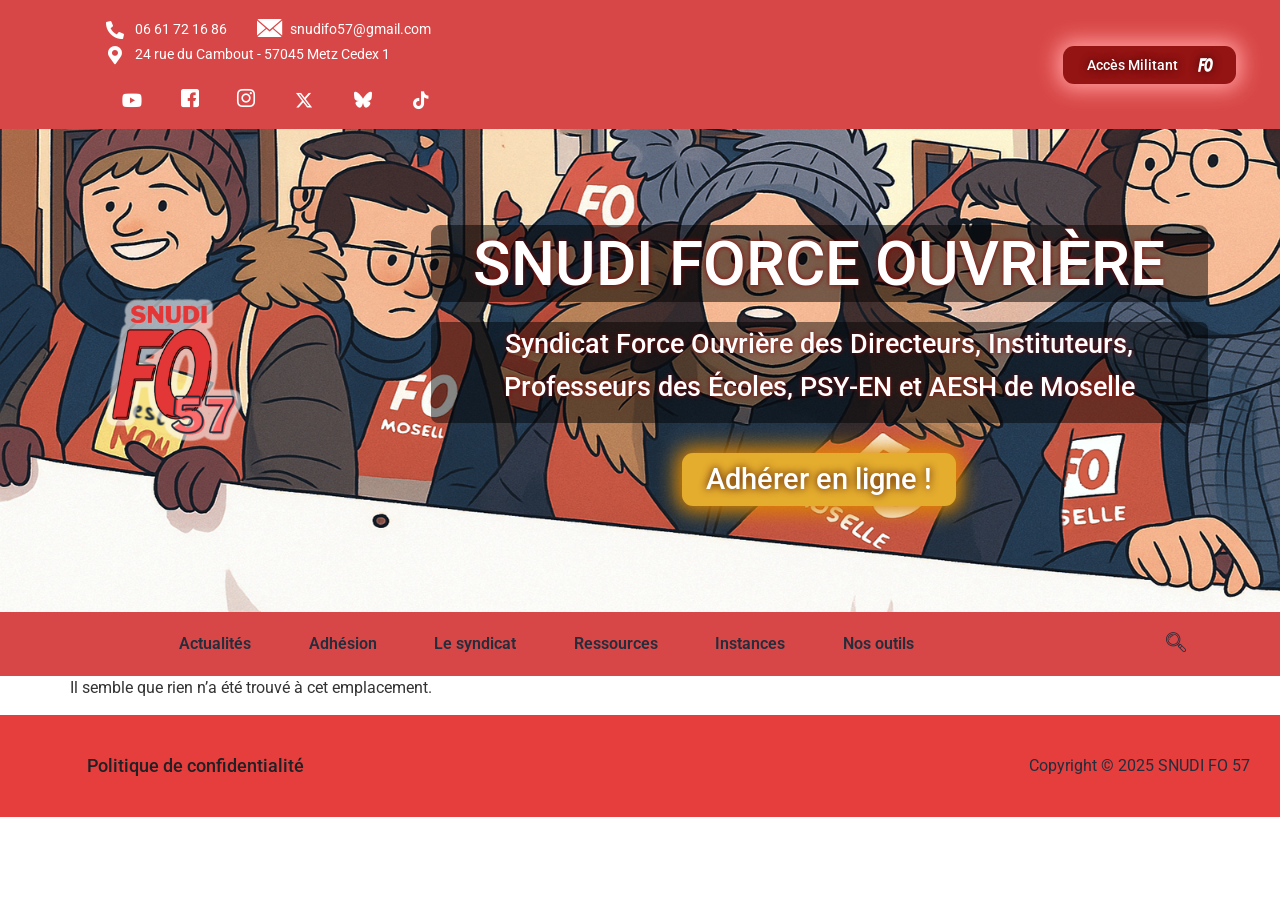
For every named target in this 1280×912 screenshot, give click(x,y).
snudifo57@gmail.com (344, 29)
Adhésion (343, 643)
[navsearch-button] (1176, 644)
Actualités (215, 643)
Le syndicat (475, 643)
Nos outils (878, 643)
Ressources (616, 643)
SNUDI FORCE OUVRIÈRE (819, 263)
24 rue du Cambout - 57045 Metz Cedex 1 (247, 55)
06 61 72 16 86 (165, 30)
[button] (229, 644)
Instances (750, 643)
